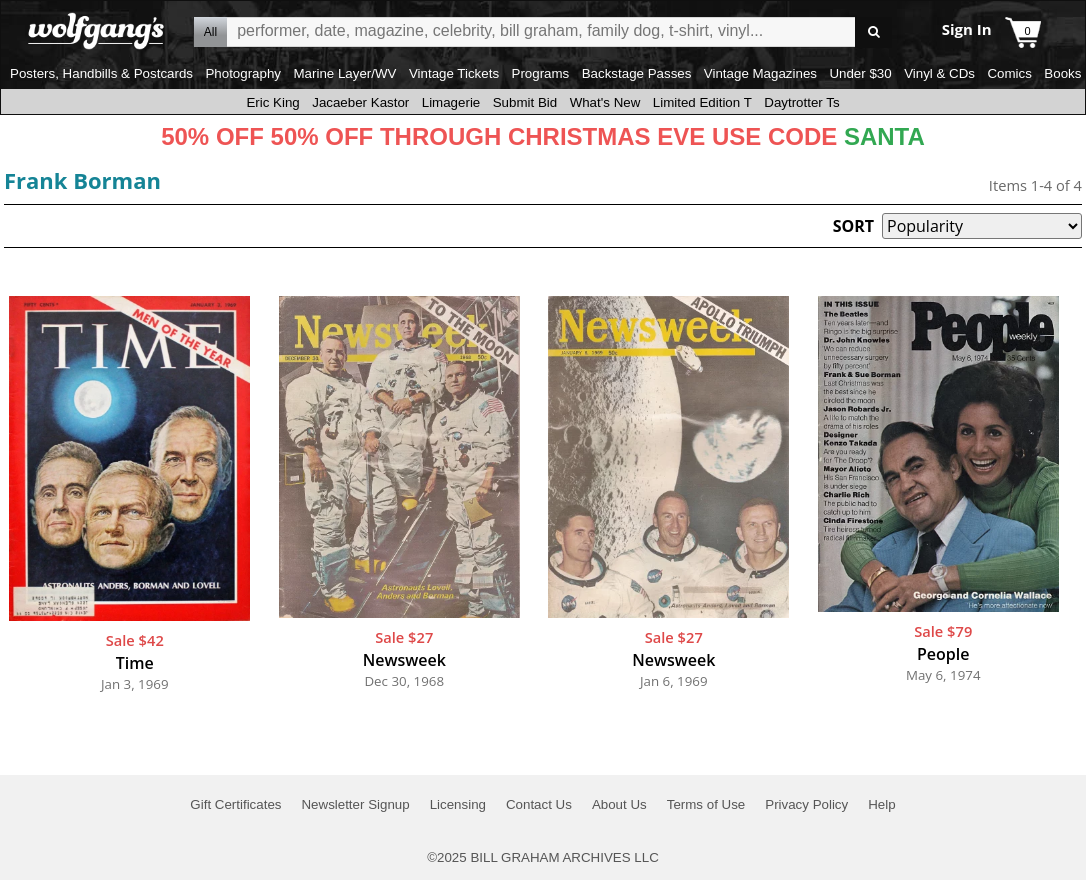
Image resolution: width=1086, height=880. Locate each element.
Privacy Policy (806, 804)
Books (1062, 73)
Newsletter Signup (355, 804)
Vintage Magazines (760, 73)
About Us (619, 804)
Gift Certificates (235, 804)
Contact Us (539, 804)
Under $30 (860, 73)
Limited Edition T (702, 102)
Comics (1009, 73)
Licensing (458, 804)
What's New (605, 102)
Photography (243, 73)
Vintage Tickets (454, 73)
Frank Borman (82, 180)
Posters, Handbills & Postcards (101, 73)
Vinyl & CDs (939, 73)
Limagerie (451, 102)
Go (873, 32)
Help (881, 804)
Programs (541, 73)
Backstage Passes (637, 73)
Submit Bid (525, 102)
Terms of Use (706, 804)
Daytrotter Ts (801, 102)
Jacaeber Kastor (360, 102)
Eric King (272, 102)
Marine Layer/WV (344, 73)
